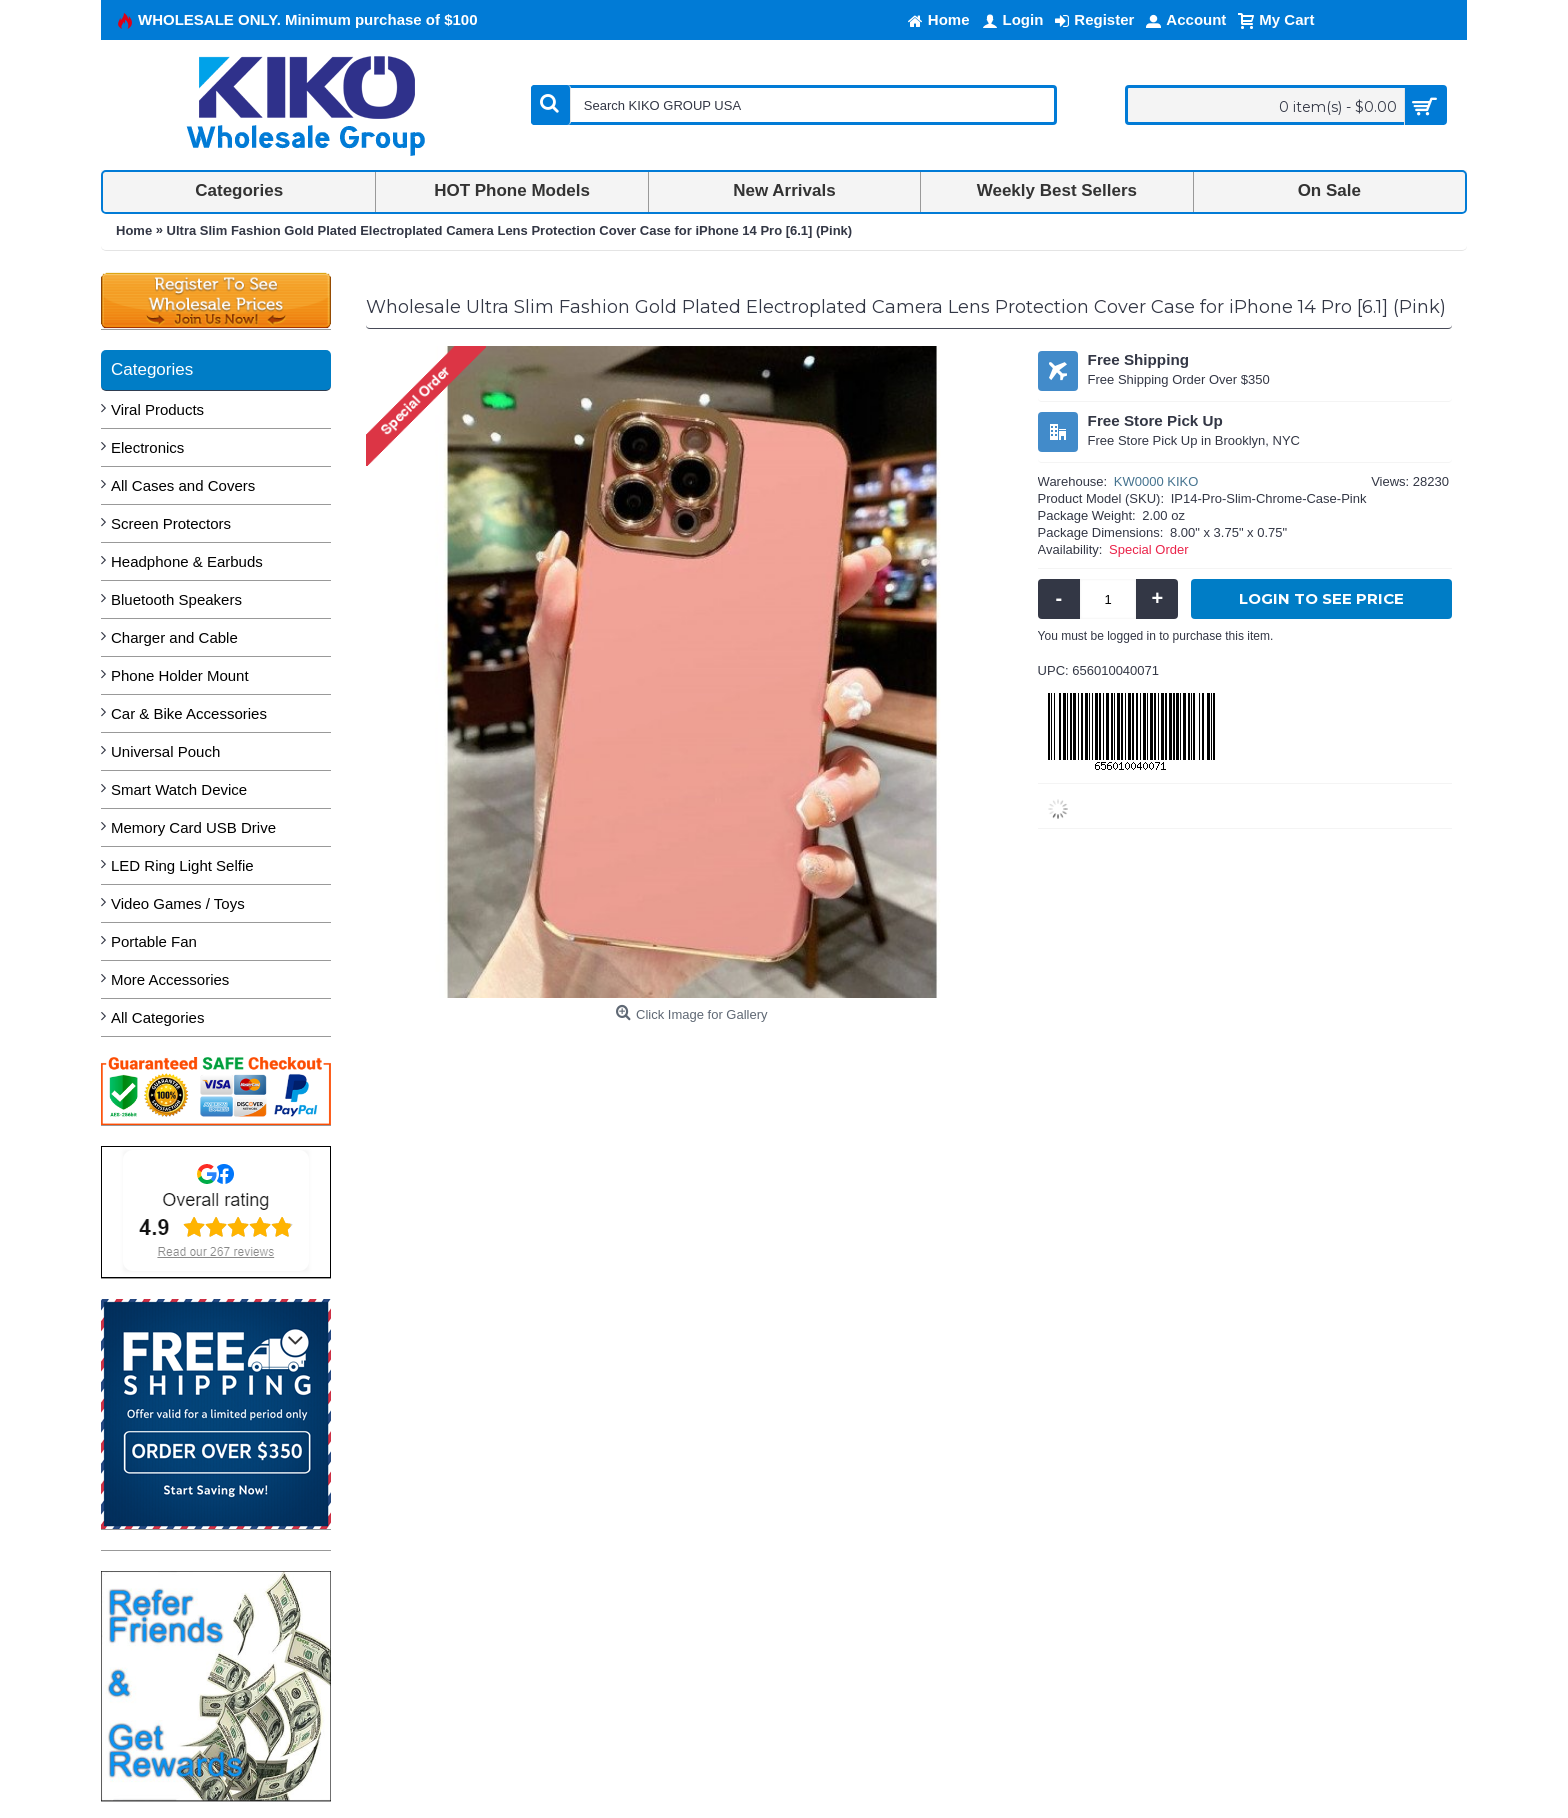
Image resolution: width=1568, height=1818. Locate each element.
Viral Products (157, 409)
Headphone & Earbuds (187, 561)
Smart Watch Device (179, 789)
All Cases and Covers (183, 485)
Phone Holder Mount (180, 675)
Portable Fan (154, 941)
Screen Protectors (171, 523)
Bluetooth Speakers (176, 599)
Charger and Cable (174, 637)
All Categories (157, 1017)
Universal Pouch (165, 751)
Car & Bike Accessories (189, 713)
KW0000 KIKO (1156, 481)
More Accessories (170, 979)
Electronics (147, 447)
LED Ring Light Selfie (182, 865)
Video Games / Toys (178, 903)
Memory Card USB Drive (193, 827)
